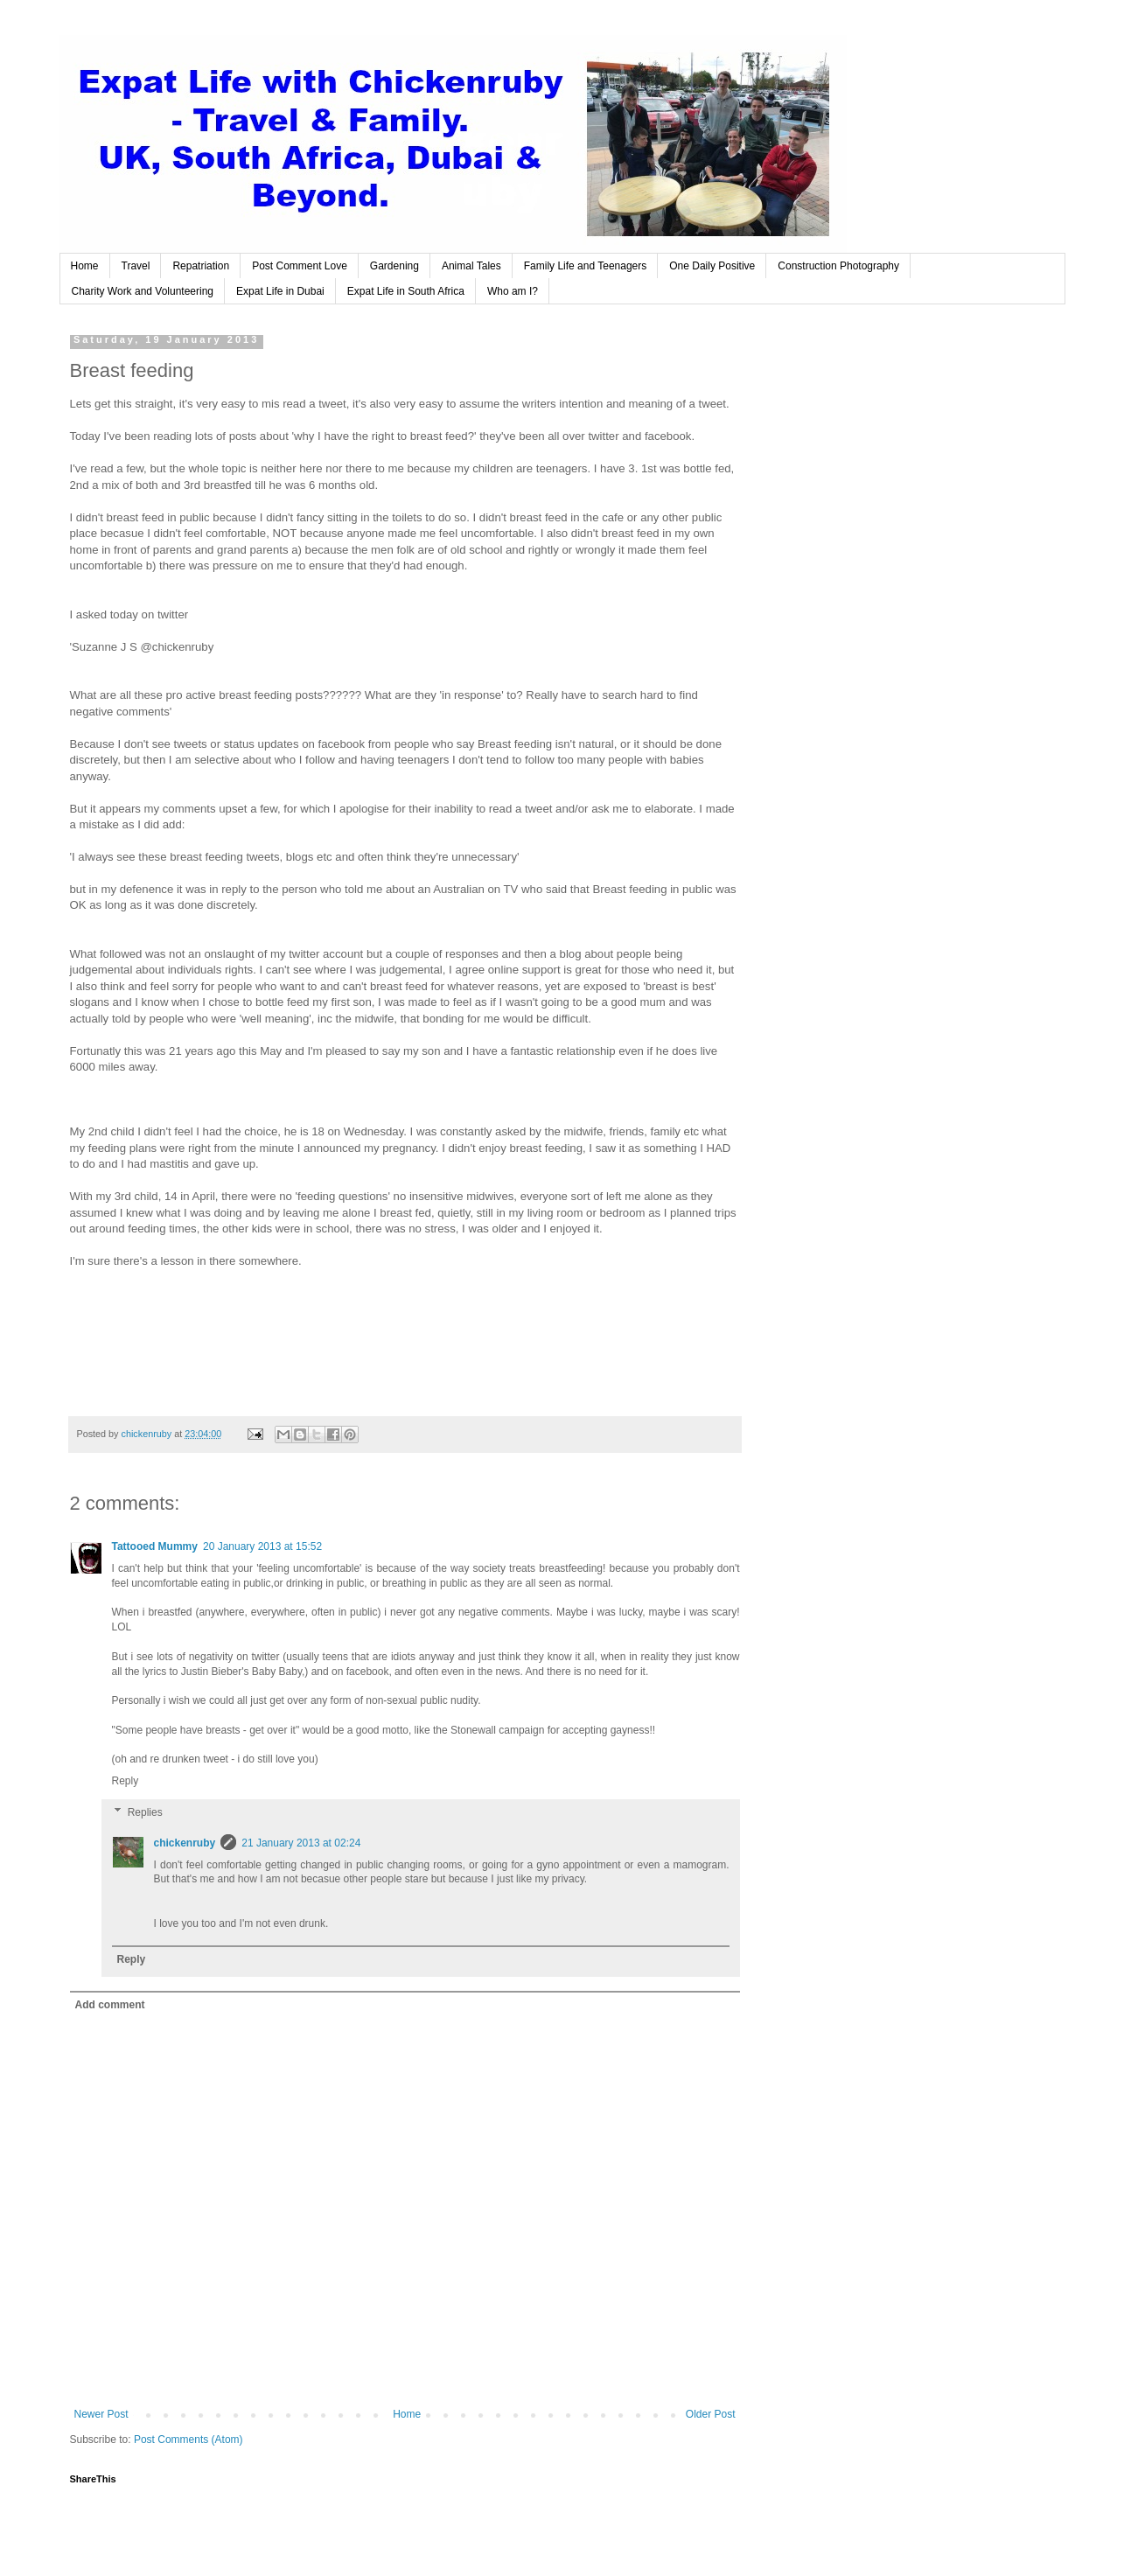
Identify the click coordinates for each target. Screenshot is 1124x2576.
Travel (136, 266)
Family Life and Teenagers (585, 266)
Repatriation (200, 266)
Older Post (711, 2414)
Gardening (394, 266)
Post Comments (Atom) (188, 2439)
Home (85, 266)
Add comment (110, 2005)
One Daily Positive (712, 266)
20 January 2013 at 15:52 (262, 1546)
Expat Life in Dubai (280, 291)
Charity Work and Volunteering (143, 291)
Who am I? (512, 291)
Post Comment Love (299, 266)
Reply (125, 1781)
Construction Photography (838, 266)
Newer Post (101, 2414)
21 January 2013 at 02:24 (300, 1843)
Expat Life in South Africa (405, 291)
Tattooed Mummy (155, 1546)
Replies (145, 1812)
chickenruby (185, 1843)
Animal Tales (471, 266)
